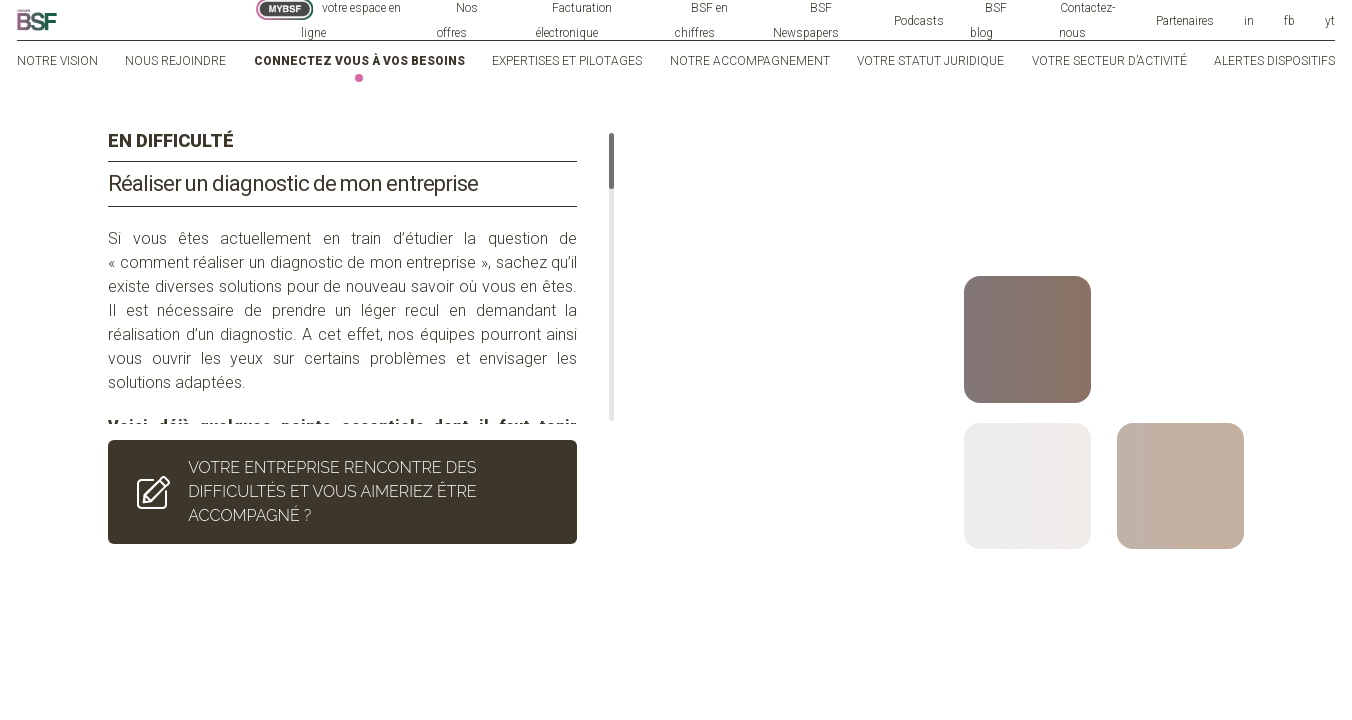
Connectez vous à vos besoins (359, 61)
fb (1289, 21)
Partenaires (1185, 21)
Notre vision (57, 61)
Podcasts (919, 21)
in (1249, 21)
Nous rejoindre (175, 61)
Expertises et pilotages (567, 61)
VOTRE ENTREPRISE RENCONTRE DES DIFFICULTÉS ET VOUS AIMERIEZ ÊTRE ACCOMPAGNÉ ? (302, 456)
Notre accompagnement (750, 61)
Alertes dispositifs (1274, 61)
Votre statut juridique (930, 61)
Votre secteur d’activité (1109, 61)
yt (1330, 21)
